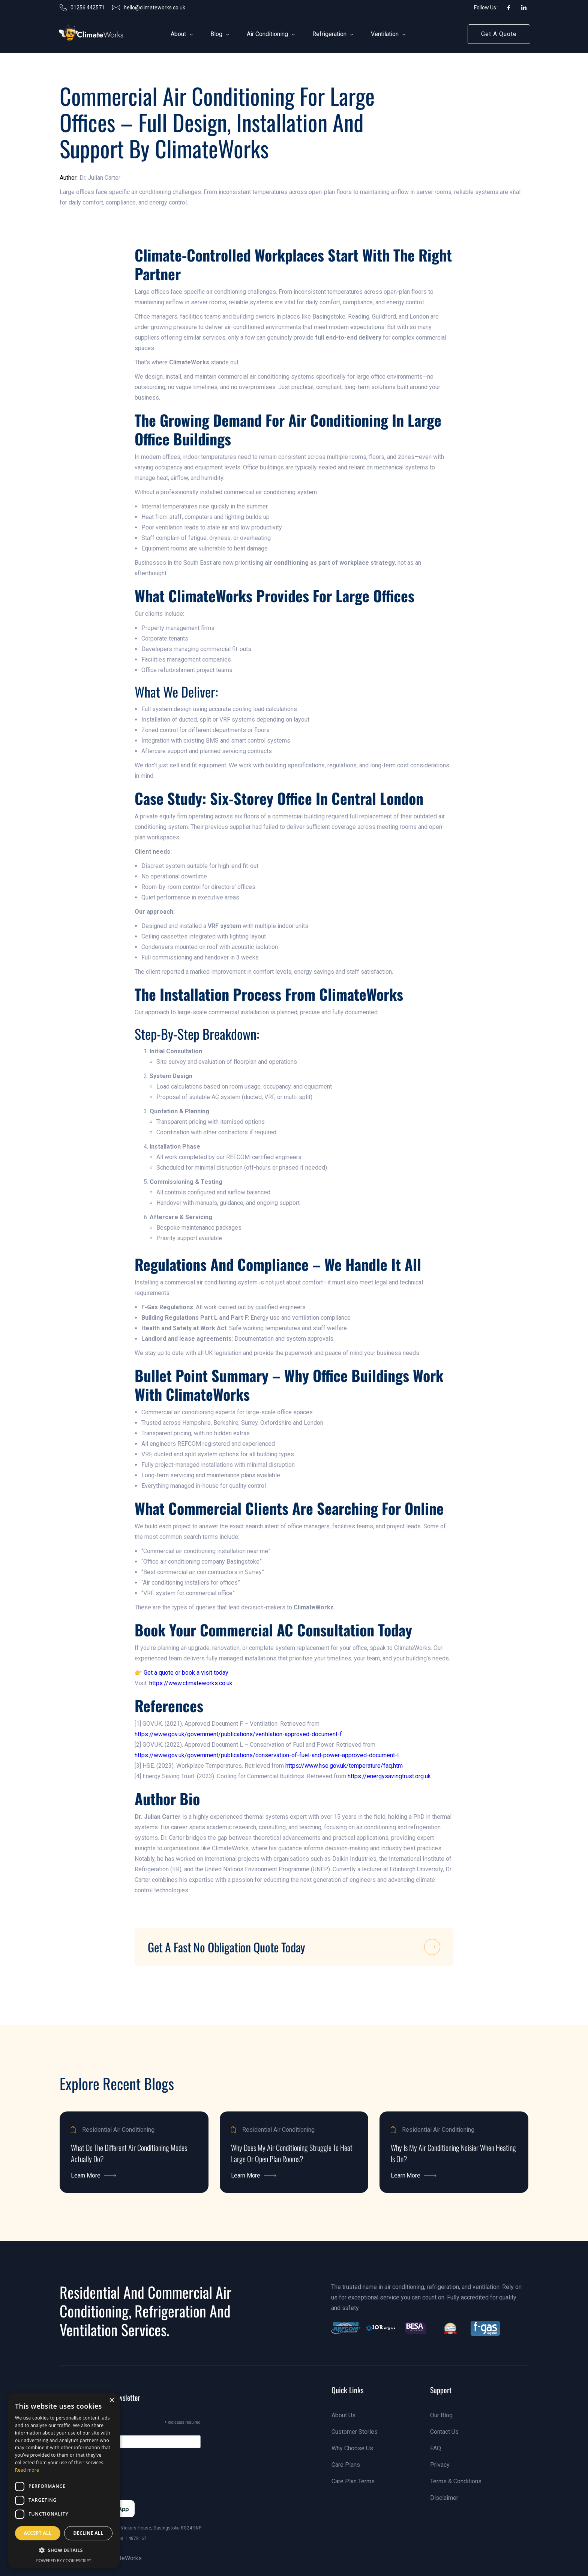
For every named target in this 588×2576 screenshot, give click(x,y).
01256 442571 (87, 8)
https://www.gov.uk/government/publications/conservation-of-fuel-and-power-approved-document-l (267, 1755)
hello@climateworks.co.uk (154, 8)
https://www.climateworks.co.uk (190, 1683)
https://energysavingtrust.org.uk (389, 1776)
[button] (178, 34)
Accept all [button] (38, 2533)
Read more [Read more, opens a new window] (27, 2470)
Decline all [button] (89, 2533)
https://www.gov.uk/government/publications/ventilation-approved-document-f (238, 1734)
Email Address (91, 2430)
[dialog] (64, 2480)
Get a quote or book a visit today (186, 1672)
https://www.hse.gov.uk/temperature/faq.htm (344, 1765)
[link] (80, 34)
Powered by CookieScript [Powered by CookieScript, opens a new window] (64, 2560)
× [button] (111, 2400)
